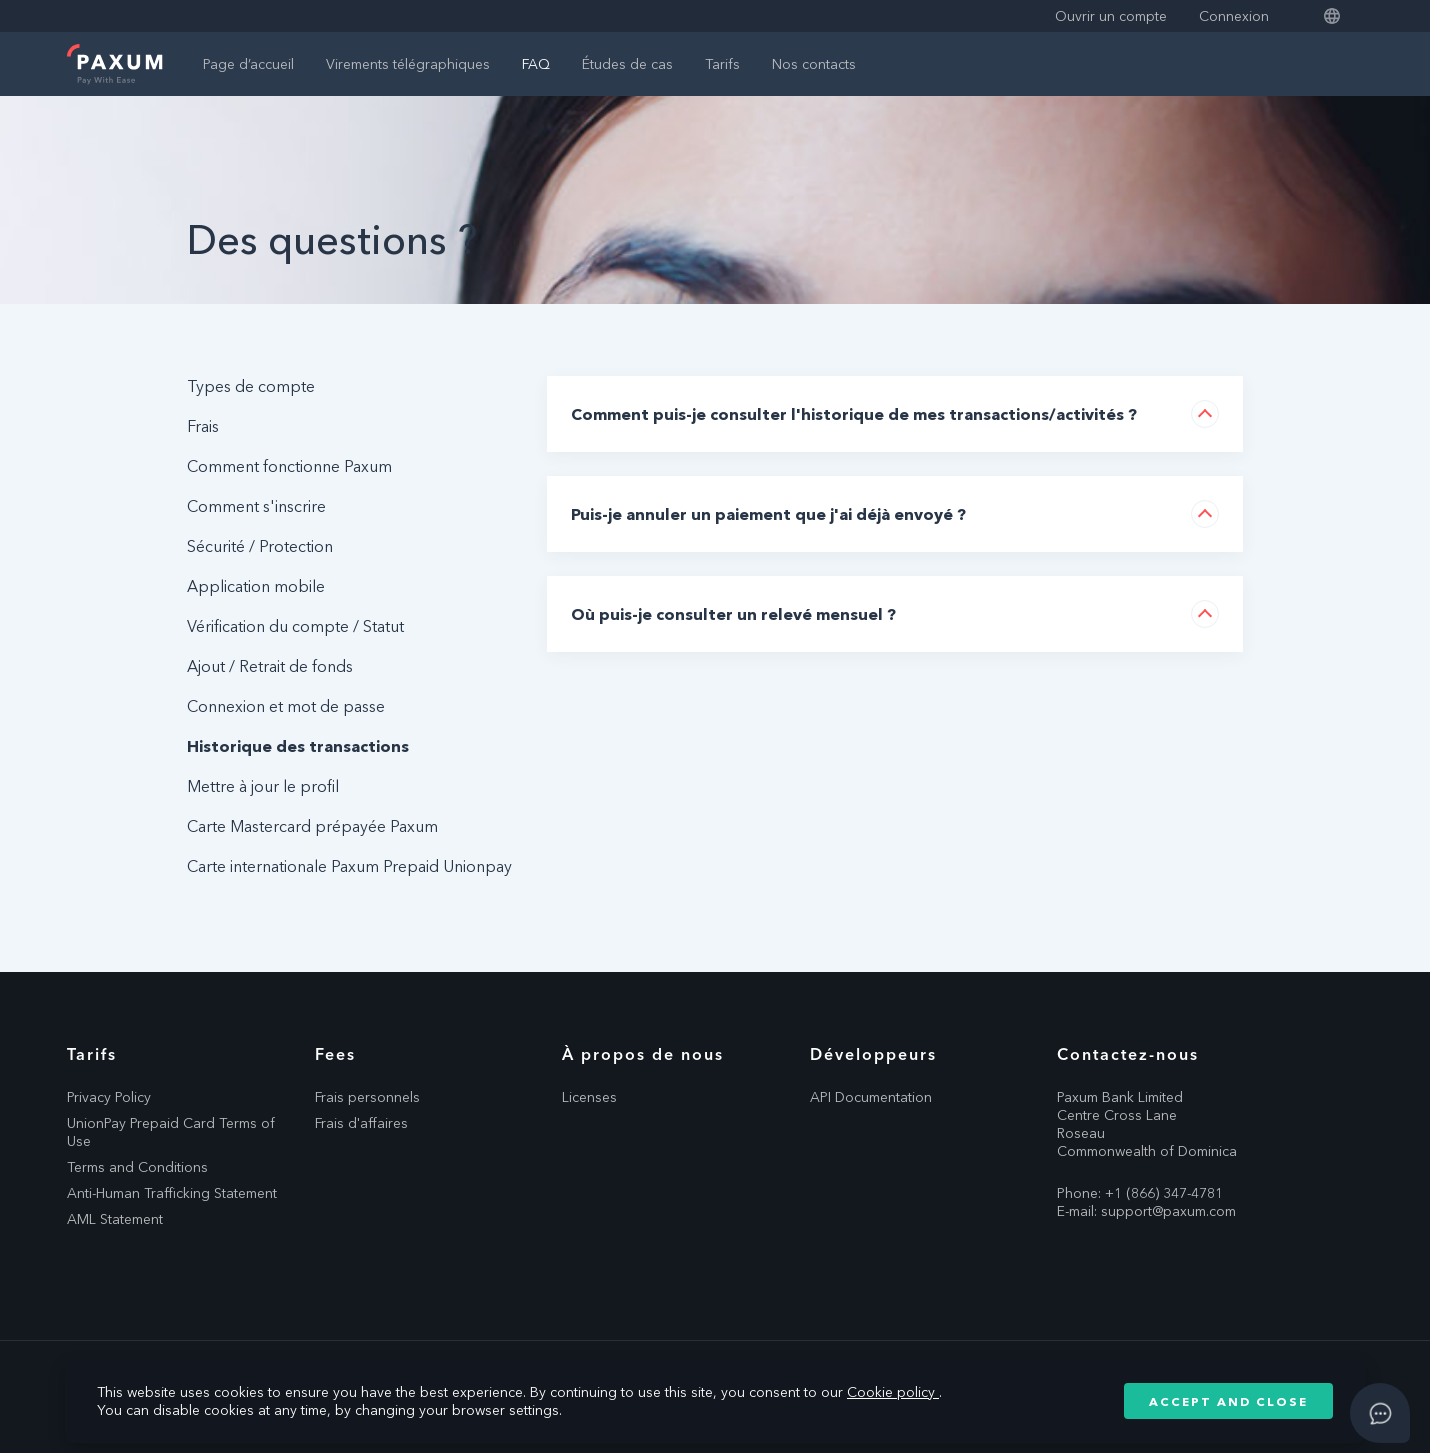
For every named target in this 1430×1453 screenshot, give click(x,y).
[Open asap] (1380, 1413)
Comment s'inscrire (256, 506)
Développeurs (873, 1054)
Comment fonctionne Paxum (289, 466)
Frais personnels (367, 1097)
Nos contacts (814, 64)
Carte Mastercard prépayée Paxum (312, 826)
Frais (203, 426)
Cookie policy (893, 1392)
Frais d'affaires (361, 1123)
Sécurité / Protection (260, 546)
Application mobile (256, 586)
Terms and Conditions (137, 1167)
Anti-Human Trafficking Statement (172, 1193)
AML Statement (115, 1219)
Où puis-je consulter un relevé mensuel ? (733, 614)
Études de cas (627, 64)
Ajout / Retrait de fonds (270, 666)
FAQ (536, 64)
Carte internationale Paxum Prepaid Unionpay (349, 866)
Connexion (1234, 16)
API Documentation (871, 1097)
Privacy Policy (109, 1097)
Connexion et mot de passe (286, 706)
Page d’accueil (248, 64)
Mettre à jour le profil (263, 786)
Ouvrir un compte (1111, 16)
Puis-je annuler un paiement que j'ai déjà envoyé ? (768, 514)
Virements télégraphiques (408, 64)
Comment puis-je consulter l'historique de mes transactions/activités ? (854, 414)
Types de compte (251, 386)
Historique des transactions (298, 746)
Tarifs (722, 64)
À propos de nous (643, 1054)
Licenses (589, 1097)
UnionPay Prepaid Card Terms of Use (171, 1132)
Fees (335, 1054)
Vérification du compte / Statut (295, 626)
